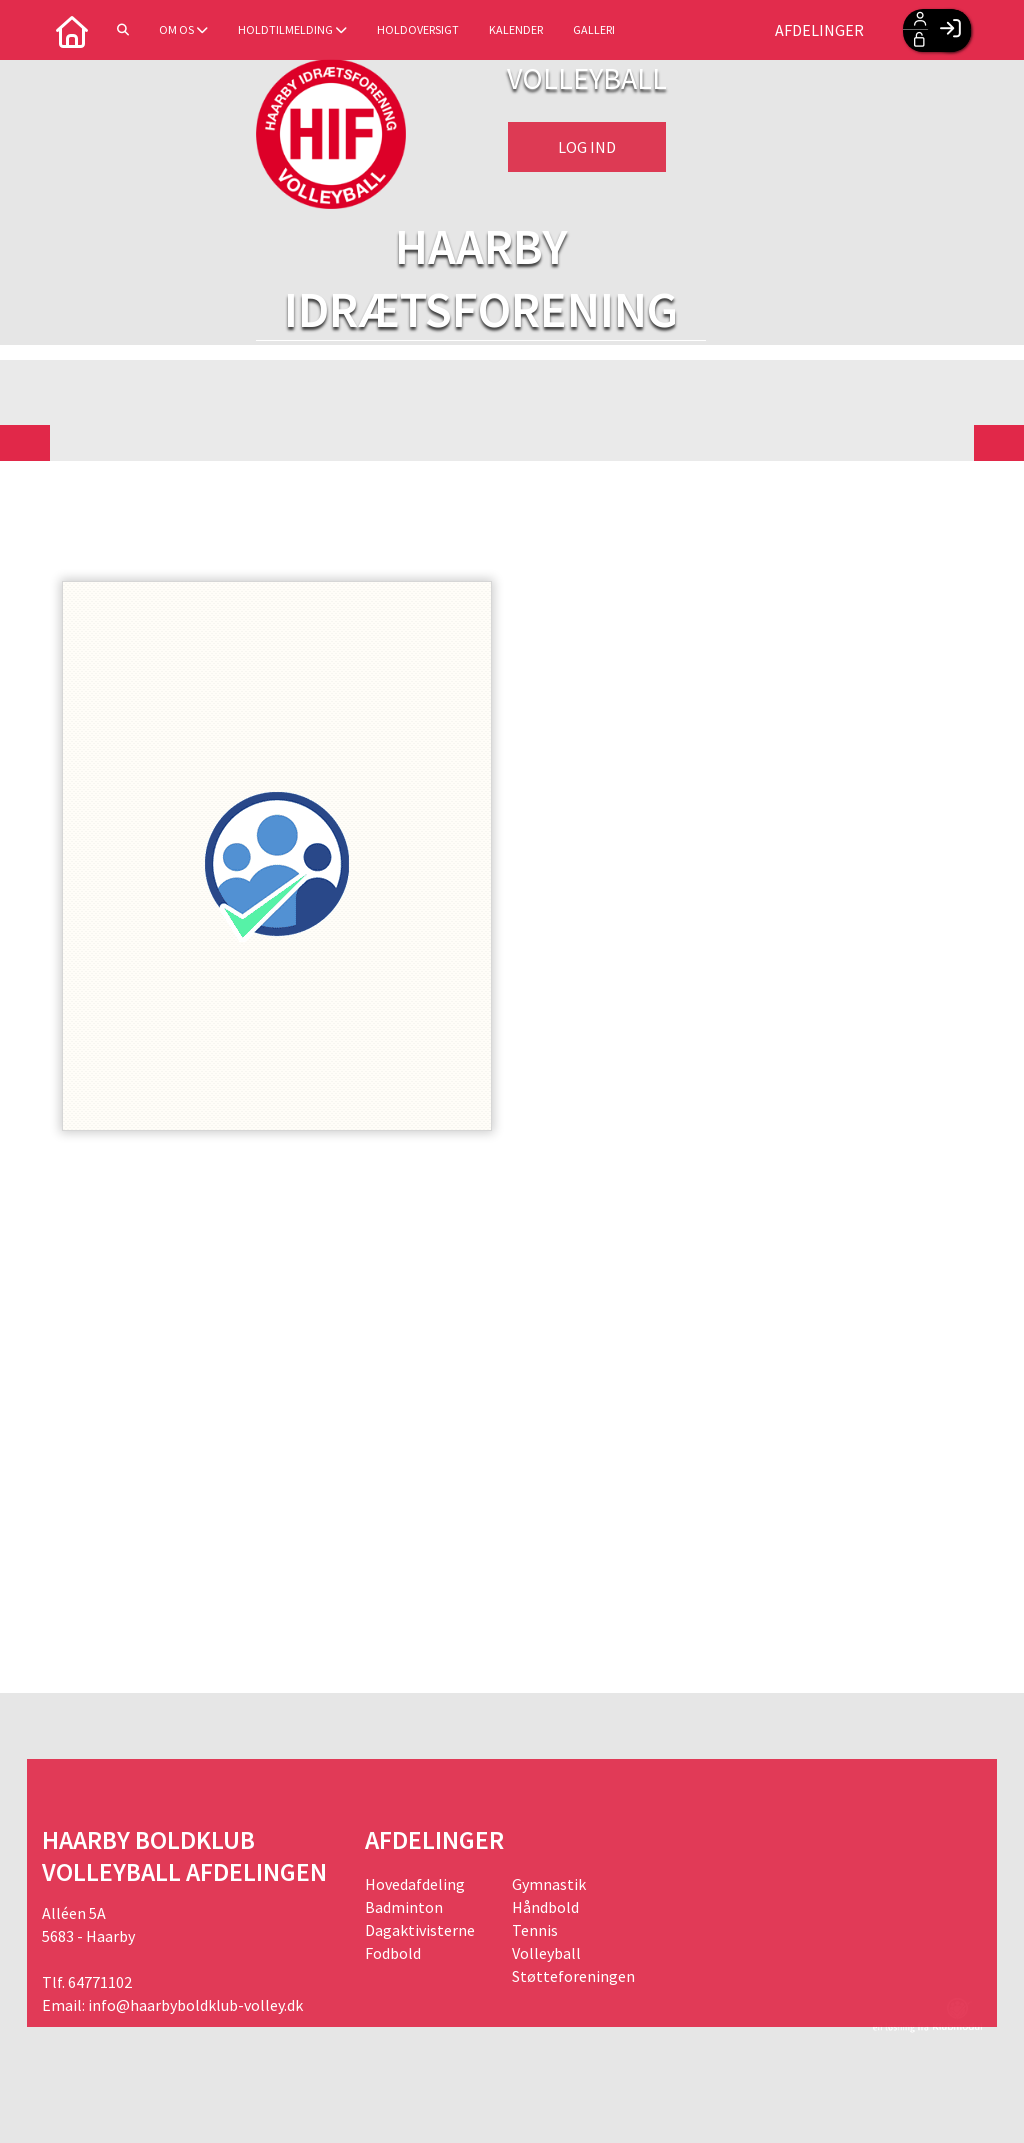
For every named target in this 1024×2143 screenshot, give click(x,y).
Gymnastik (549, 1884)
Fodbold (393, 1953)
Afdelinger (819, 30)
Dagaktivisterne (420, 1930)
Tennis (535, 1930)
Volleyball (546, 1953)
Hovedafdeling (415, 1884)
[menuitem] (72, 30)
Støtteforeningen (573, 1976)
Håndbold (545, 1907)
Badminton (404, 1907)
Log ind (587, 147)
